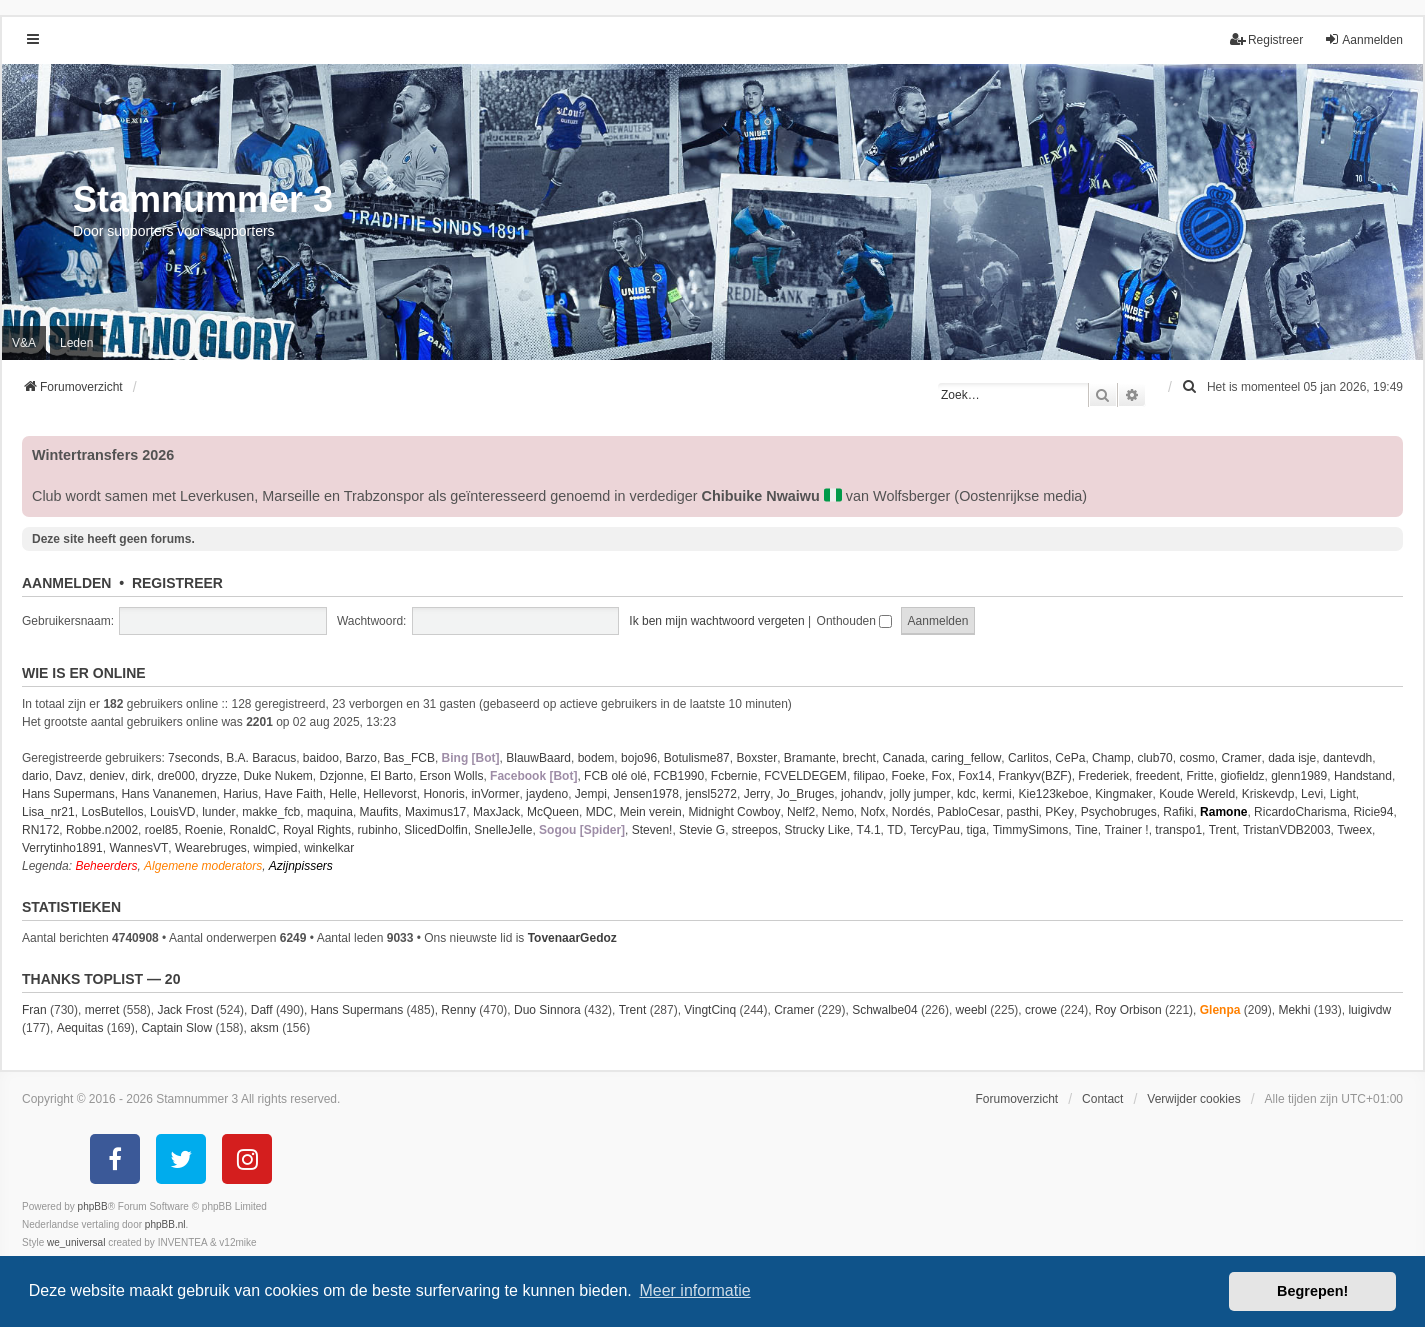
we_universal (76, 1242)
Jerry (757, 794)
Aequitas (80, 1028)
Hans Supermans (68, 794)
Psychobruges (1119, 812)
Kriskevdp (1268, 794)
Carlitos (1028, 758)
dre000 (175, 776)
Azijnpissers (301, 866)
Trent (1223, 830)
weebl (971, 1010)
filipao (869, 776)
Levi (1312, 794)
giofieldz (1242, 776)
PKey (1059, 812)
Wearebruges (211, 848)
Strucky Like (817, 830)
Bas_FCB (409, 758)
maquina (330, 812)
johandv (862, 794)
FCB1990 (678, 776)
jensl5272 (711, 794)
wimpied (276, 848)
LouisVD (172, 812)
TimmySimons (1031, 830)
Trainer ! (1126, 830)
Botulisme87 (697, 758)
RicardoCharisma (1300, 812)
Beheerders (106, 866)
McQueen (553, 812)
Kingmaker (1123, 794)
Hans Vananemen (168, 794)
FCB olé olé (615, 776)
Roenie (204, 830)
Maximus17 (435, 812)
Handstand (1363, 776)
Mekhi (1294, 1010)
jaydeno (547, 794)
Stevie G (702, 830)
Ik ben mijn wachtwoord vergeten (716, 621)
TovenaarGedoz (572, 938)
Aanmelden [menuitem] (1363, 39)
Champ (1111, 758)
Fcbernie (734, 776)
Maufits (379, 812)
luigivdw (1369, 1010)
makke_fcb (271, 812)
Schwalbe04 (884, 1010)
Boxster (756, 758)
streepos (755, 830)
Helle (342, 794)
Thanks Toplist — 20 (101, 979)
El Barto (391, 776)
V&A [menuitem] (24, 343)
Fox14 (974, 776)
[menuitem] (1191, 387)
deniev (106, 776)
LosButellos (112, 812)
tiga (976, 830)
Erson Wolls (452, 776)
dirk (140, 776)
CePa (1070, 758)
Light (1343, 794)
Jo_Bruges (805, 794)
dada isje (1292, 758)
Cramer (1241, 758)
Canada (904, 758)
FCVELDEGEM (805, 776)
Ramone (1223, 812)
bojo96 (639, 758)
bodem (596, 758)
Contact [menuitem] (1102, 1099)
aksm (264, 1028)
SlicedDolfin (435, 830)
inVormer (495, 794)
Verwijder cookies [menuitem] (1193, 1099)
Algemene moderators (203, 866)
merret (102, 1010)
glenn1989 (1299, 776)
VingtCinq (710, 1010)
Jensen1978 (646, 794)
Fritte (1199, 776)
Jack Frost (184, 1010)
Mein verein (651, 812)
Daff (262, 1010)
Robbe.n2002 (102, 830)
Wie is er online (84, 673)
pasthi (1023, 812)
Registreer (177, 583)
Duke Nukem (278, 776)
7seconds (193, 758)
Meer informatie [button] (694, 1290)
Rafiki (1178, 812)
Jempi (591, 794)
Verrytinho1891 (62, 848)
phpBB (93, 1206)
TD (895, 830)
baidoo (321, 758)
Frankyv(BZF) (1034, 776)
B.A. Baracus (261, 758)
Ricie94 (1373, 812)
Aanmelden (66, 583)
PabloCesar (968, 812)
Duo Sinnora (547, 1010)
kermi (996, 794)
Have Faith (294, 794)
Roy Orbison (1128, 1010)
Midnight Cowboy (734, 812)
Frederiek (1103, 776)
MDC (599, 812)
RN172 (40, 830)
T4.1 (869, 830)
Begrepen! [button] (1312, 1291)
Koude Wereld (1197, 794)
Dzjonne (342, 776)
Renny (458, 1010)
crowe (1041, 1010)
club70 (1154, 758)
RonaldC (253, 830)
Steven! (652, 830)
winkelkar (329, 848)
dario (35, 776)
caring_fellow (966, 758)
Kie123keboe (1053, 794)
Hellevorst (389, 794)
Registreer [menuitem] (1266, 39)
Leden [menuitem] (76, 343)
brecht (859, 758)
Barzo (361, 758)
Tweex (1354, 830)
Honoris (443, 794)
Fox (942, 776)
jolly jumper (920, 794)
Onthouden (855, 621)
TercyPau (935, 830)
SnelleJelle (503, 830)
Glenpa (1220, 1010)
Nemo (838, 812)
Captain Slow (176, 1028)
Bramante (810, 758)
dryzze (218, 776)
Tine (1086, 830)
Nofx (872, 812)
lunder (218, 812)
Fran (34, 1010)
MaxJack (496, 812)
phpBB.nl (165, 1224)
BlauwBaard (538, 758)
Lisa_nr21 (48, 812)
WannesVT (138, 848)
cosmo (1196, 758)
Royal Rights (317, 830)
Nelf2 (801, 812)
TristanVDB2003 (1287, 830)
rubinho (378, 830)
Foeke (908, 776)
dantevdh (1347, 758)
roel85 (161, 830)
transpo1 (1178, 830)
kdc (966, 794)
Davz (68, 776)
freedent (1158, 776)
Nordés (911, 812)
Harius (240, 794)
